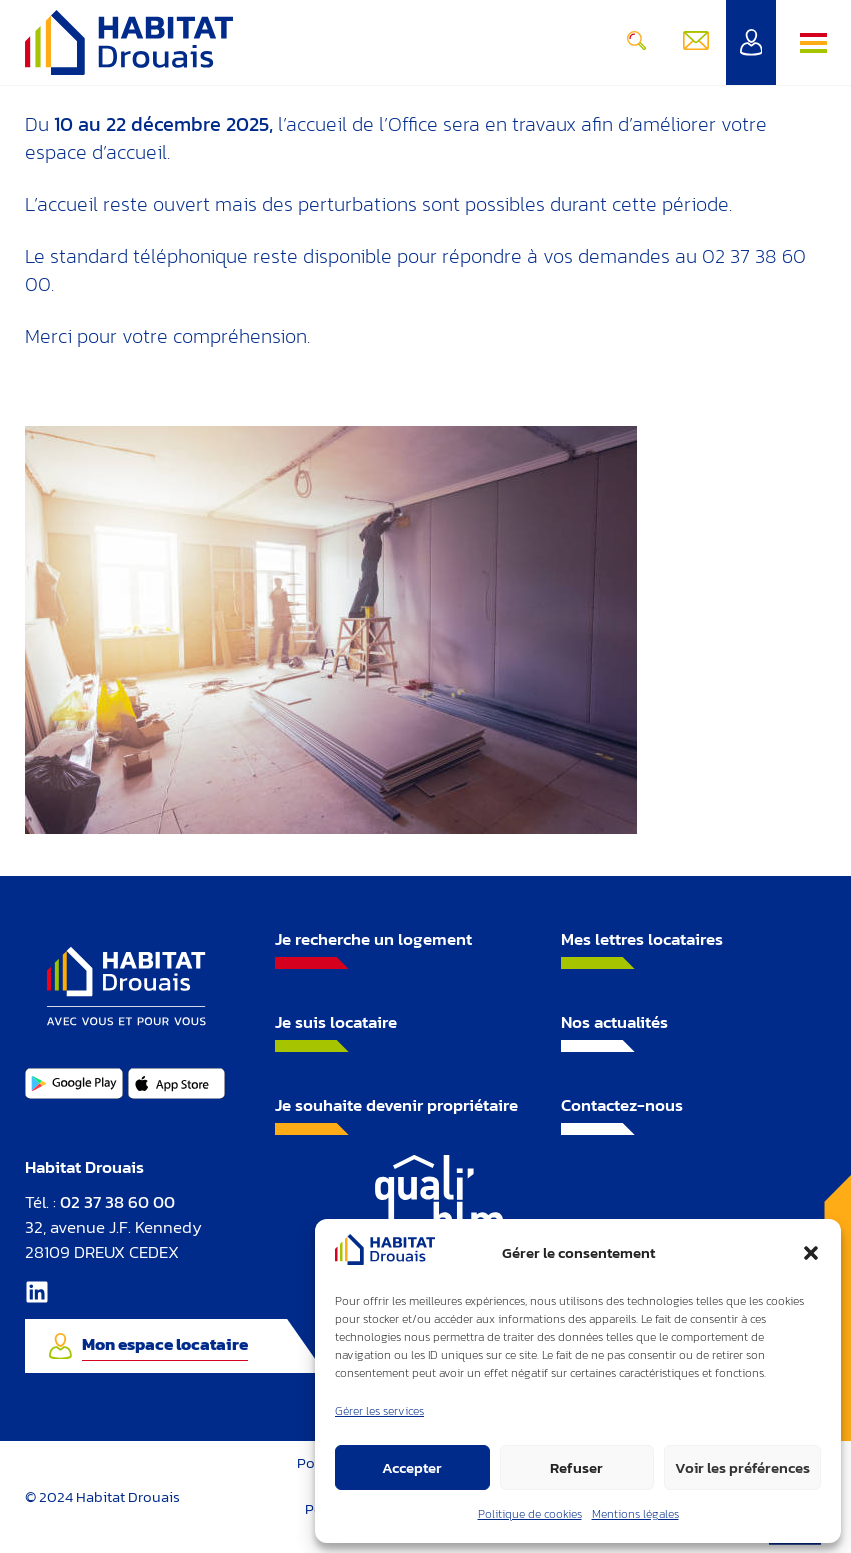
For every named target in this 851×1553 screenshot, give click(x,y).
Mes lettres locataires (642, 939)
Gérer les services (379, 1411)
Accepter (412, 1467)
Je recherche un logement (373, 939)
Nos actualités (614, 1022)
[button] (811, 1253)
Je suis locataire (336, 1022)
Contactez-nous (622, 1105)
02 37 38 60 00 (117, 1202)
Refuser (576, 1467)
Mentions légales (635, 1514)
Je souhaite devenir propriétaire (396, 1105)
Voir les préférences (742, 1467)
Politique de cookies (530, 1514)
